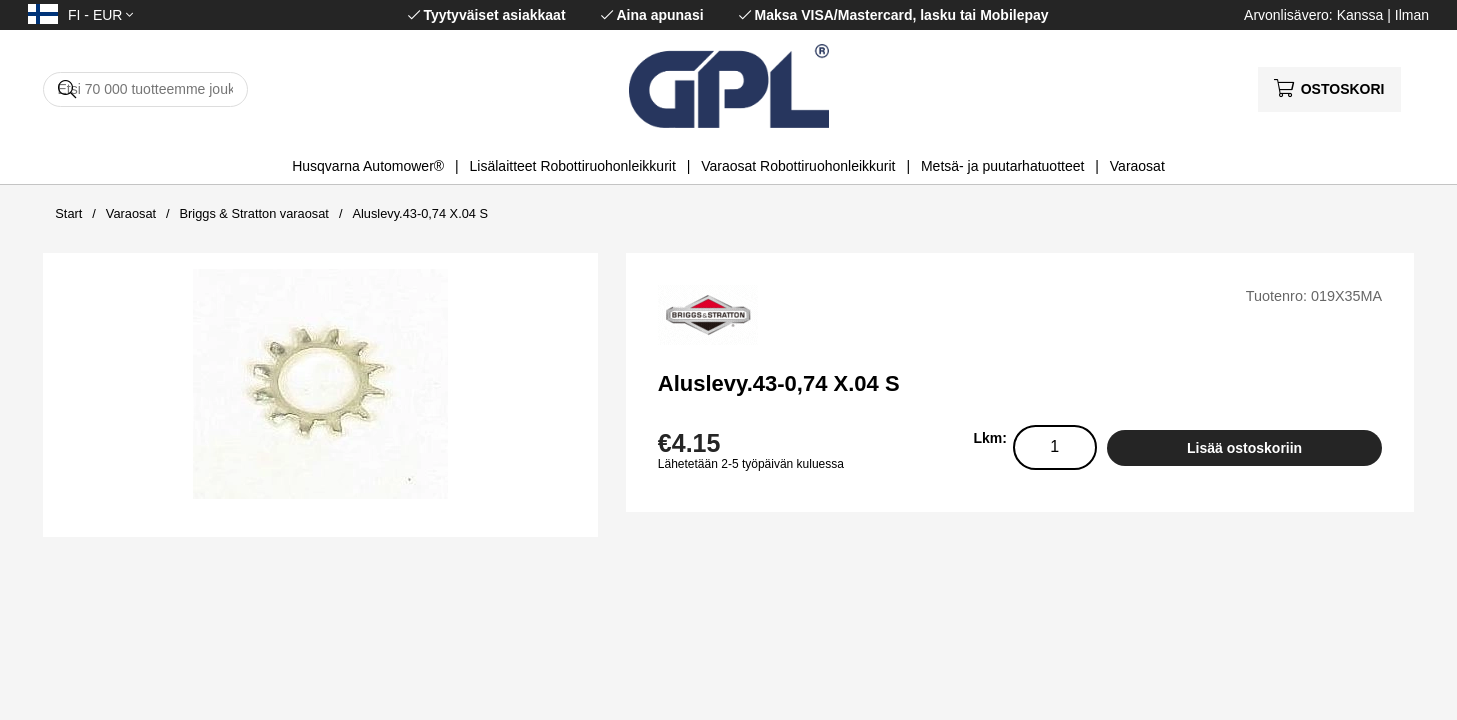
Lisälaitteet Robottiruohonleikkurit (573, 166)
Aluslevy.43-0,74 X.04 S (420, 213)
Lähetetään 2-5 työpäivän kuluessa (751, 464)
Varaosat (1137, 166)
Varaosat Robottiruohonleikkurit (798, 166)
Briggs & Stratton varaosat (254, 213)
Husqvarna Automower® (368, 166)
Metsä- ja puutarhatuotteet (1002, 166)
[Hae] (145, 89)
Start (68, 213)
